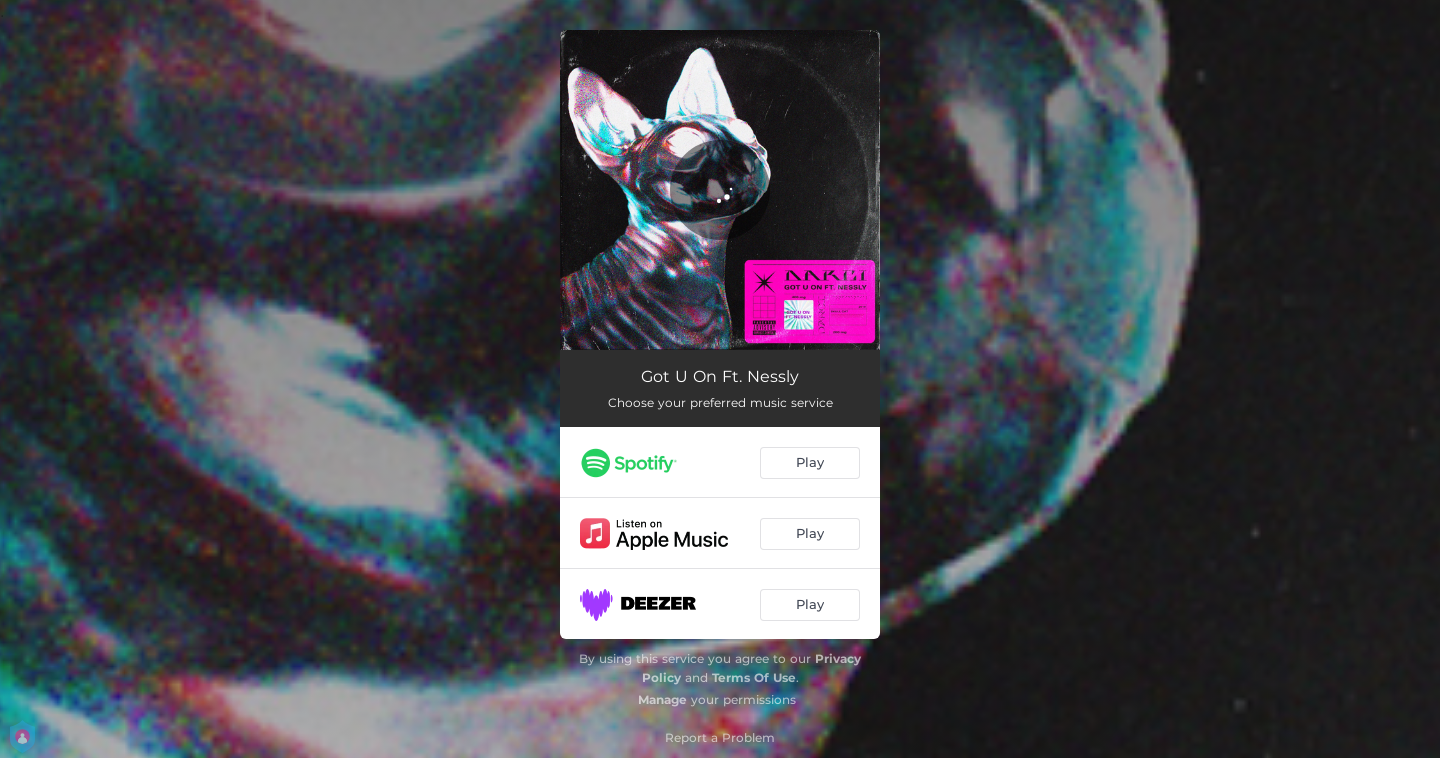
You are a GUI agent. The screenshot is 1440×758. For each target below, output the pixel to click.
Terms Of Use (754, 677)
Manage (662, 699)
